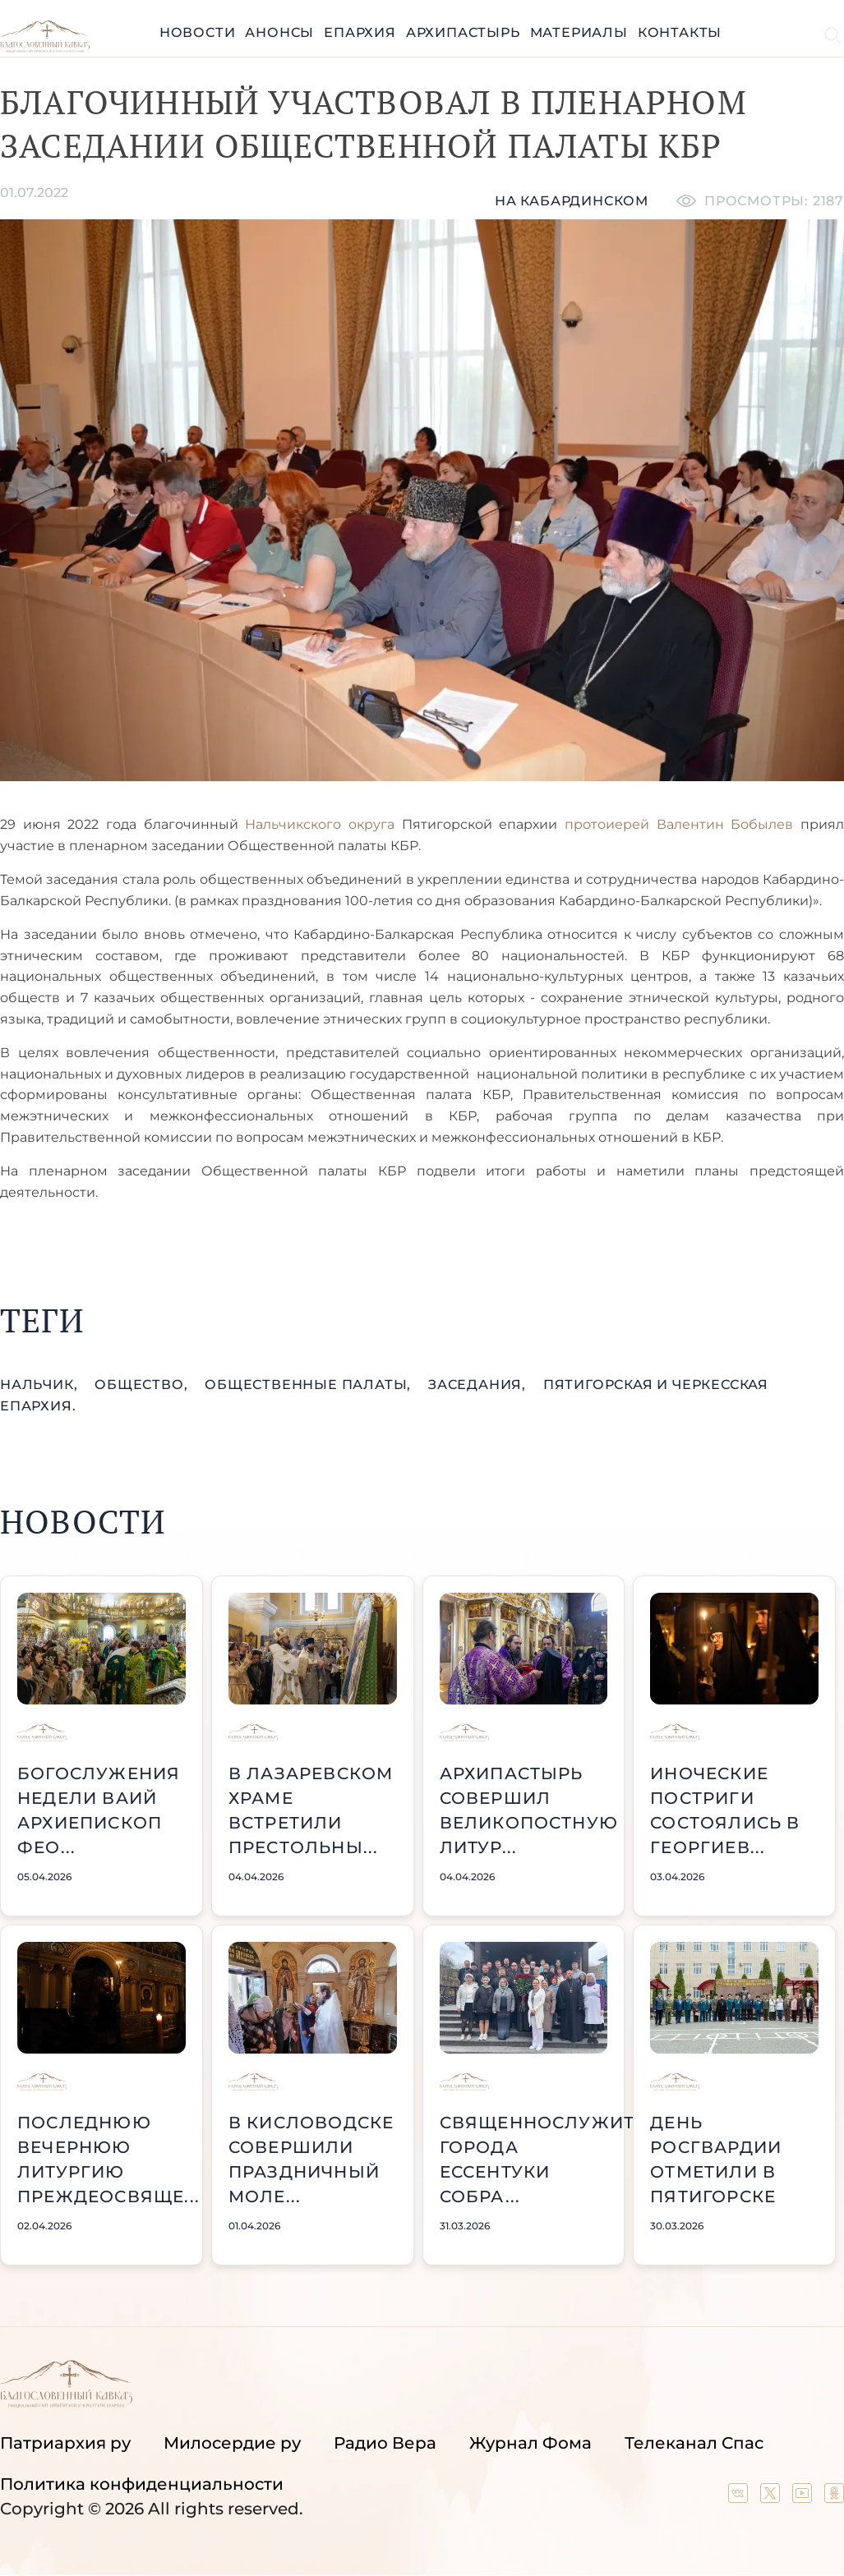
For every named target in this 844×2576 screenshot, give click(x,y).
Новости (197, 32)
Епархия (360, 32)
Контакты (680, 32)
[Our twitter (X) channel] (772, 2497)
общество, (143, 1384)
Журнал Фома (530, 2443)
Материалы (579, 32)
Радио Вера (385, 2443)
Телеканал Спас (694, 2443)
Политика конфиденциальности (142, 2484)
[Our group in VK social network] (740, 2497)
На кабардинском (571, 201)
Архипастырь (463, 32)
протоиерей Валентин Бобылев (679, 824)
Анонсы (279, 32)
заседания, (479, 1384)
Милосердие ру (232, 2443)
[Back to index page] (45, 48)
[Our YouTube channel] (804, 2497)
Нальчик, (40, 1384)
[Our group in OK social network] (834, 2497)
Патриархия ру (65, 2443)
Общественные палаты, (310, 1384)
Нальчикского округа (319, 824)
